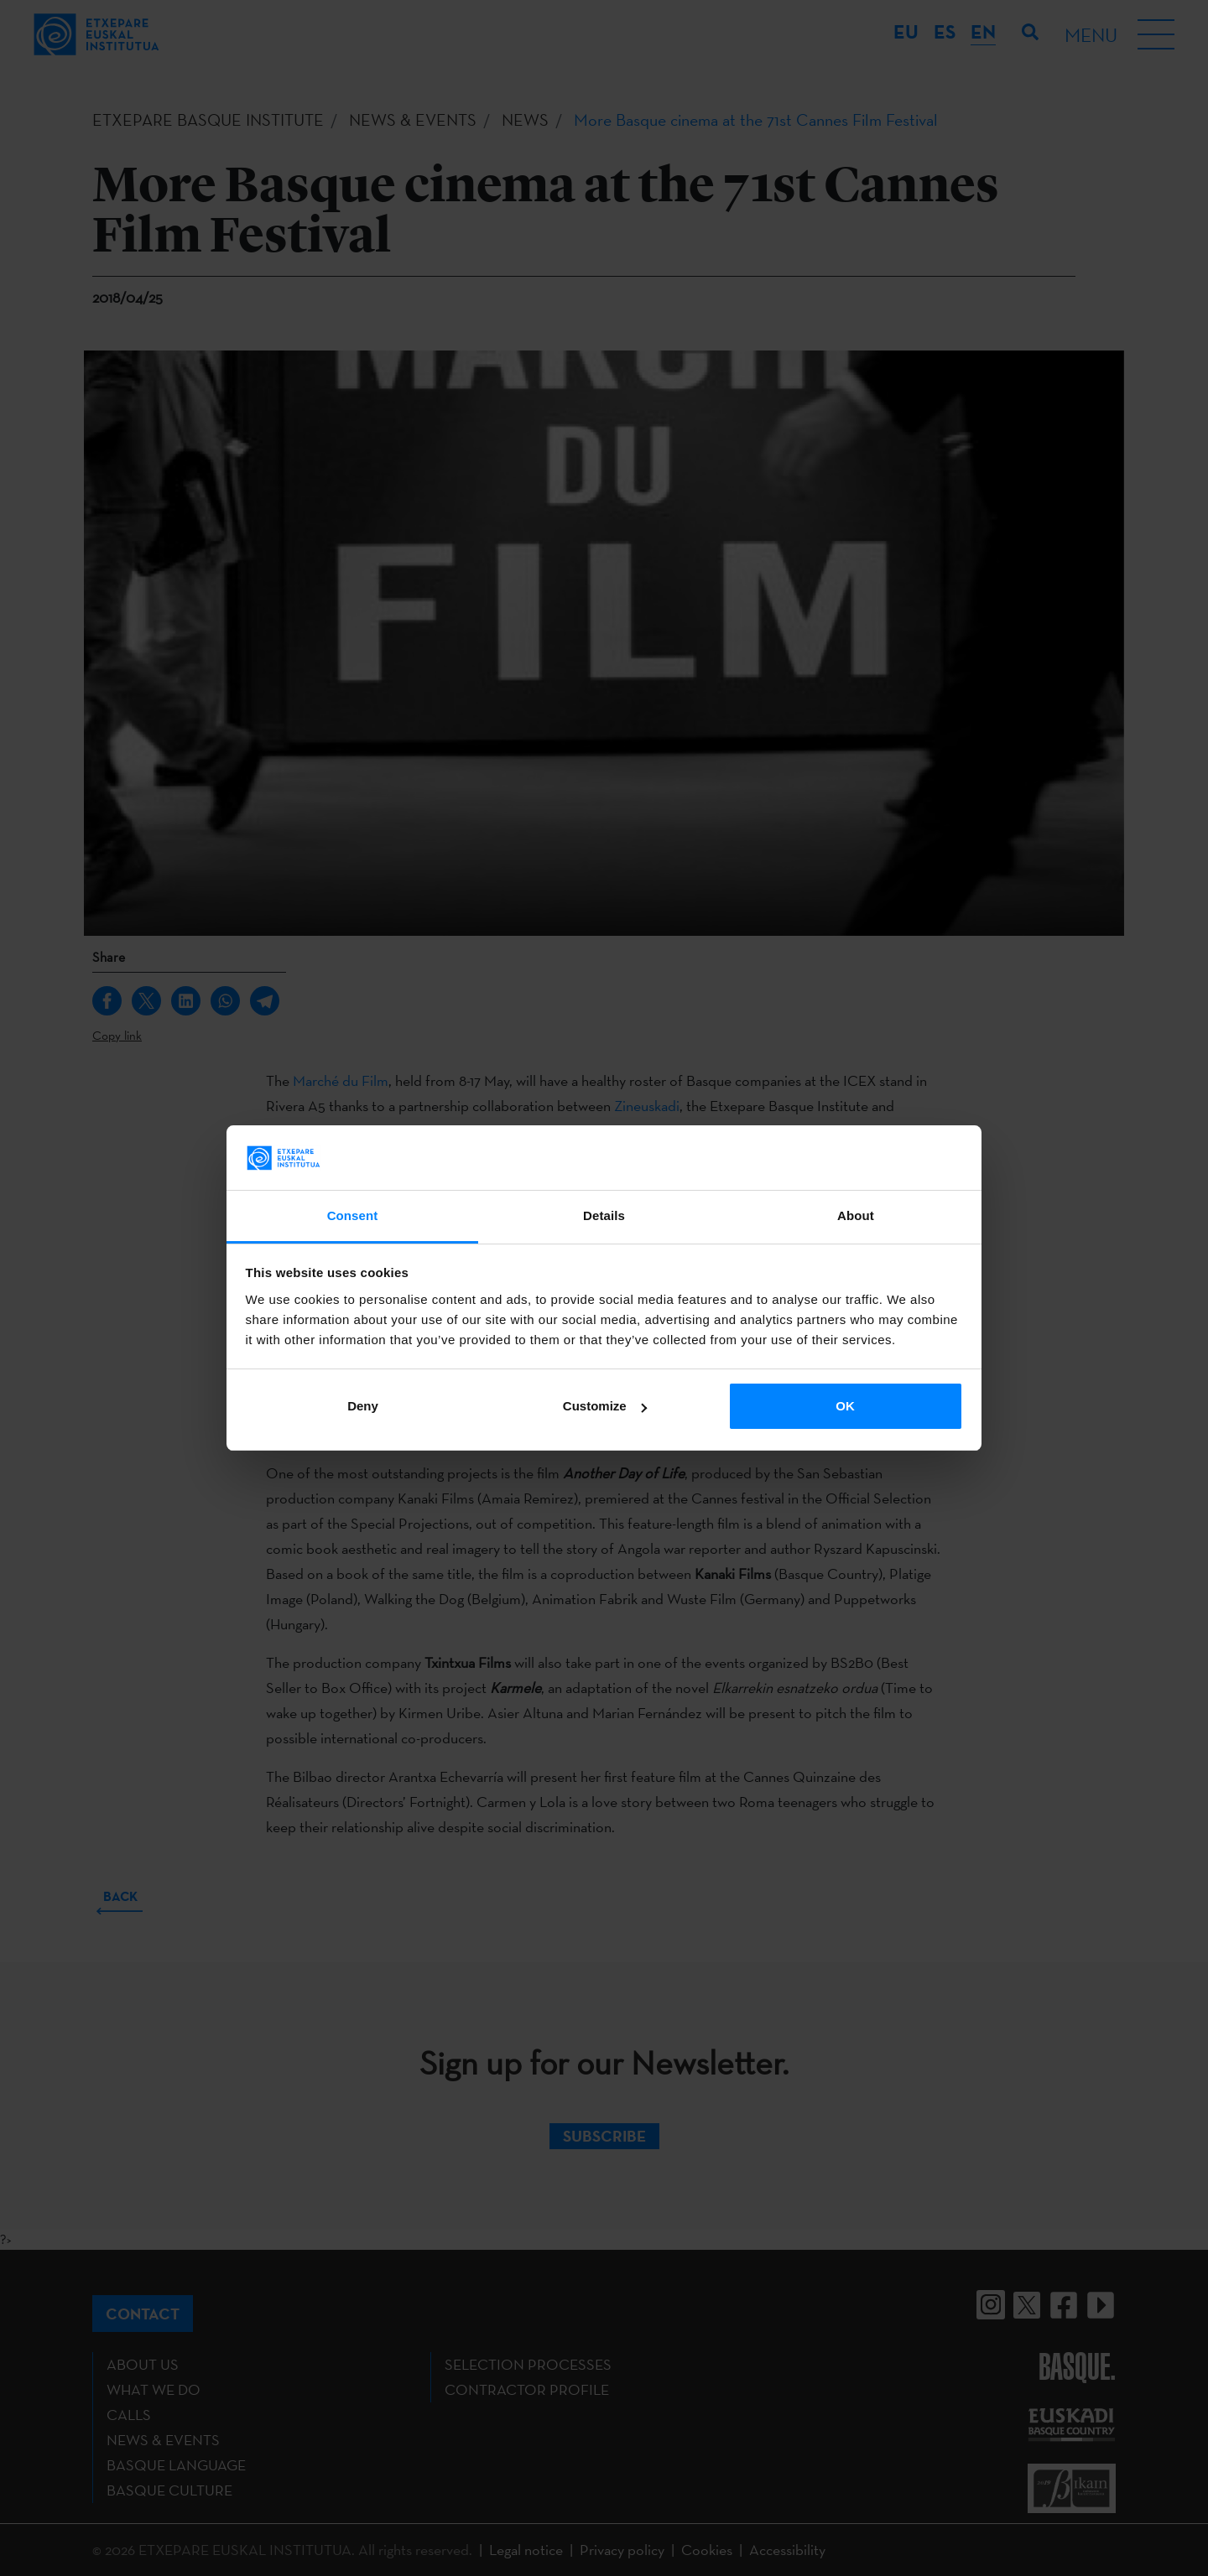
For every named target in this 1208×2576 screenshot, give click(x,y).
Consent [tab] (352, 1215)
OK (845, 1406)
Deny (362, 1406)
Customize (605, 1406)
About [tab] (855, 1215)
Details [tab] (604, 1215)
